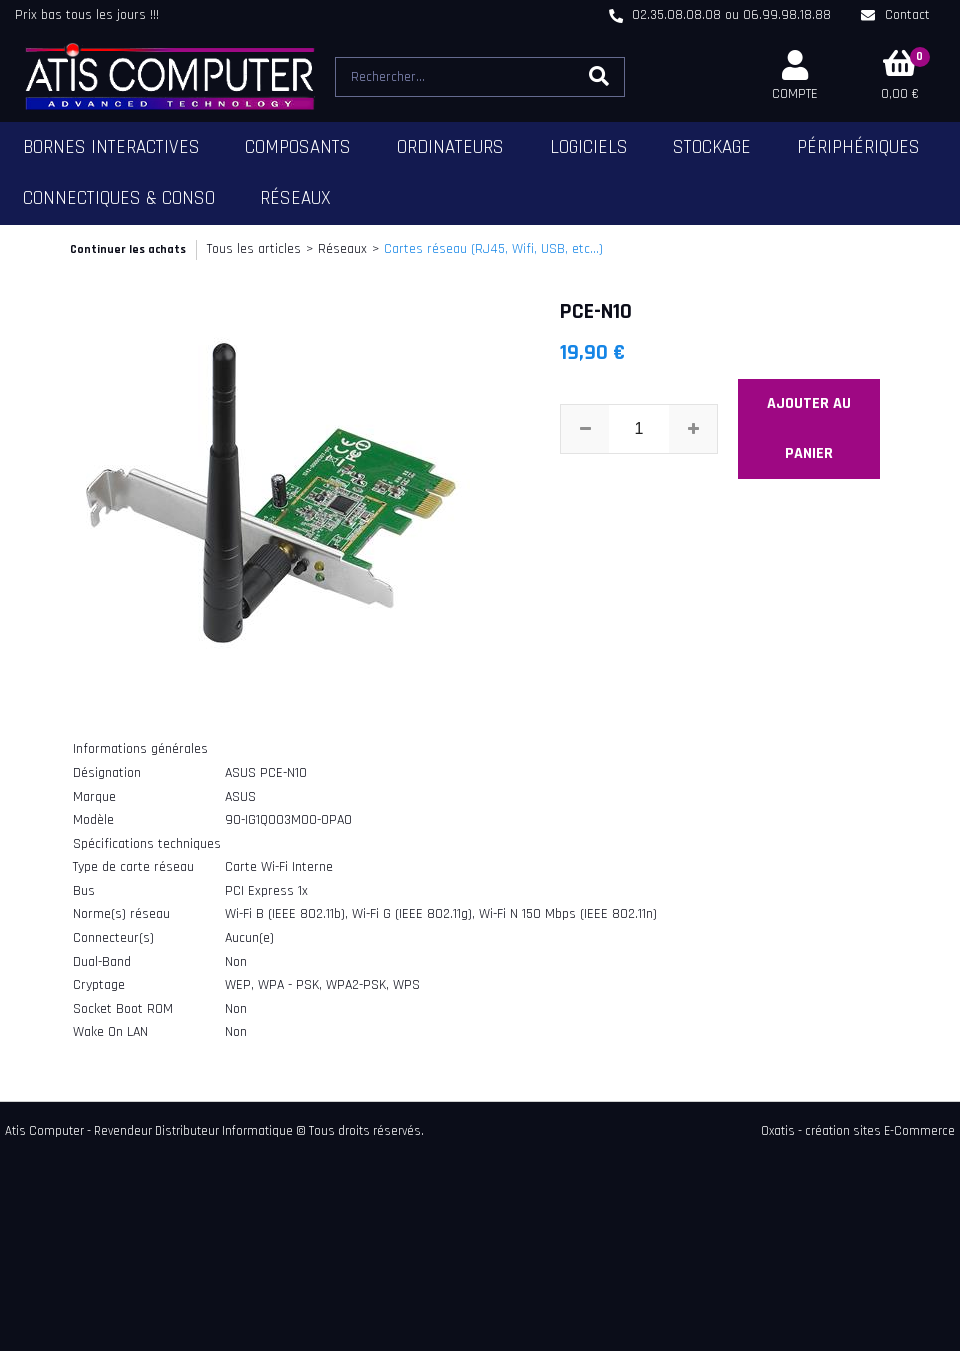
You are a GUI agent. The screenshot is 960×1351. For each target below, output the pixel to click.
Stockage (712, 147)
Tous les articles (254, 249)
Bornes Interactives (111, 147)
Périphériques (858, 147)
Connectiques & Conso (119, 198)
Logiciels (589, 147)
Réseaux (295, 198)
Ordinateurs (450, 147)
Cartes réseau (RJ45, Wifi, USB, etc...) (493, 249)
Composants (298, 147)
